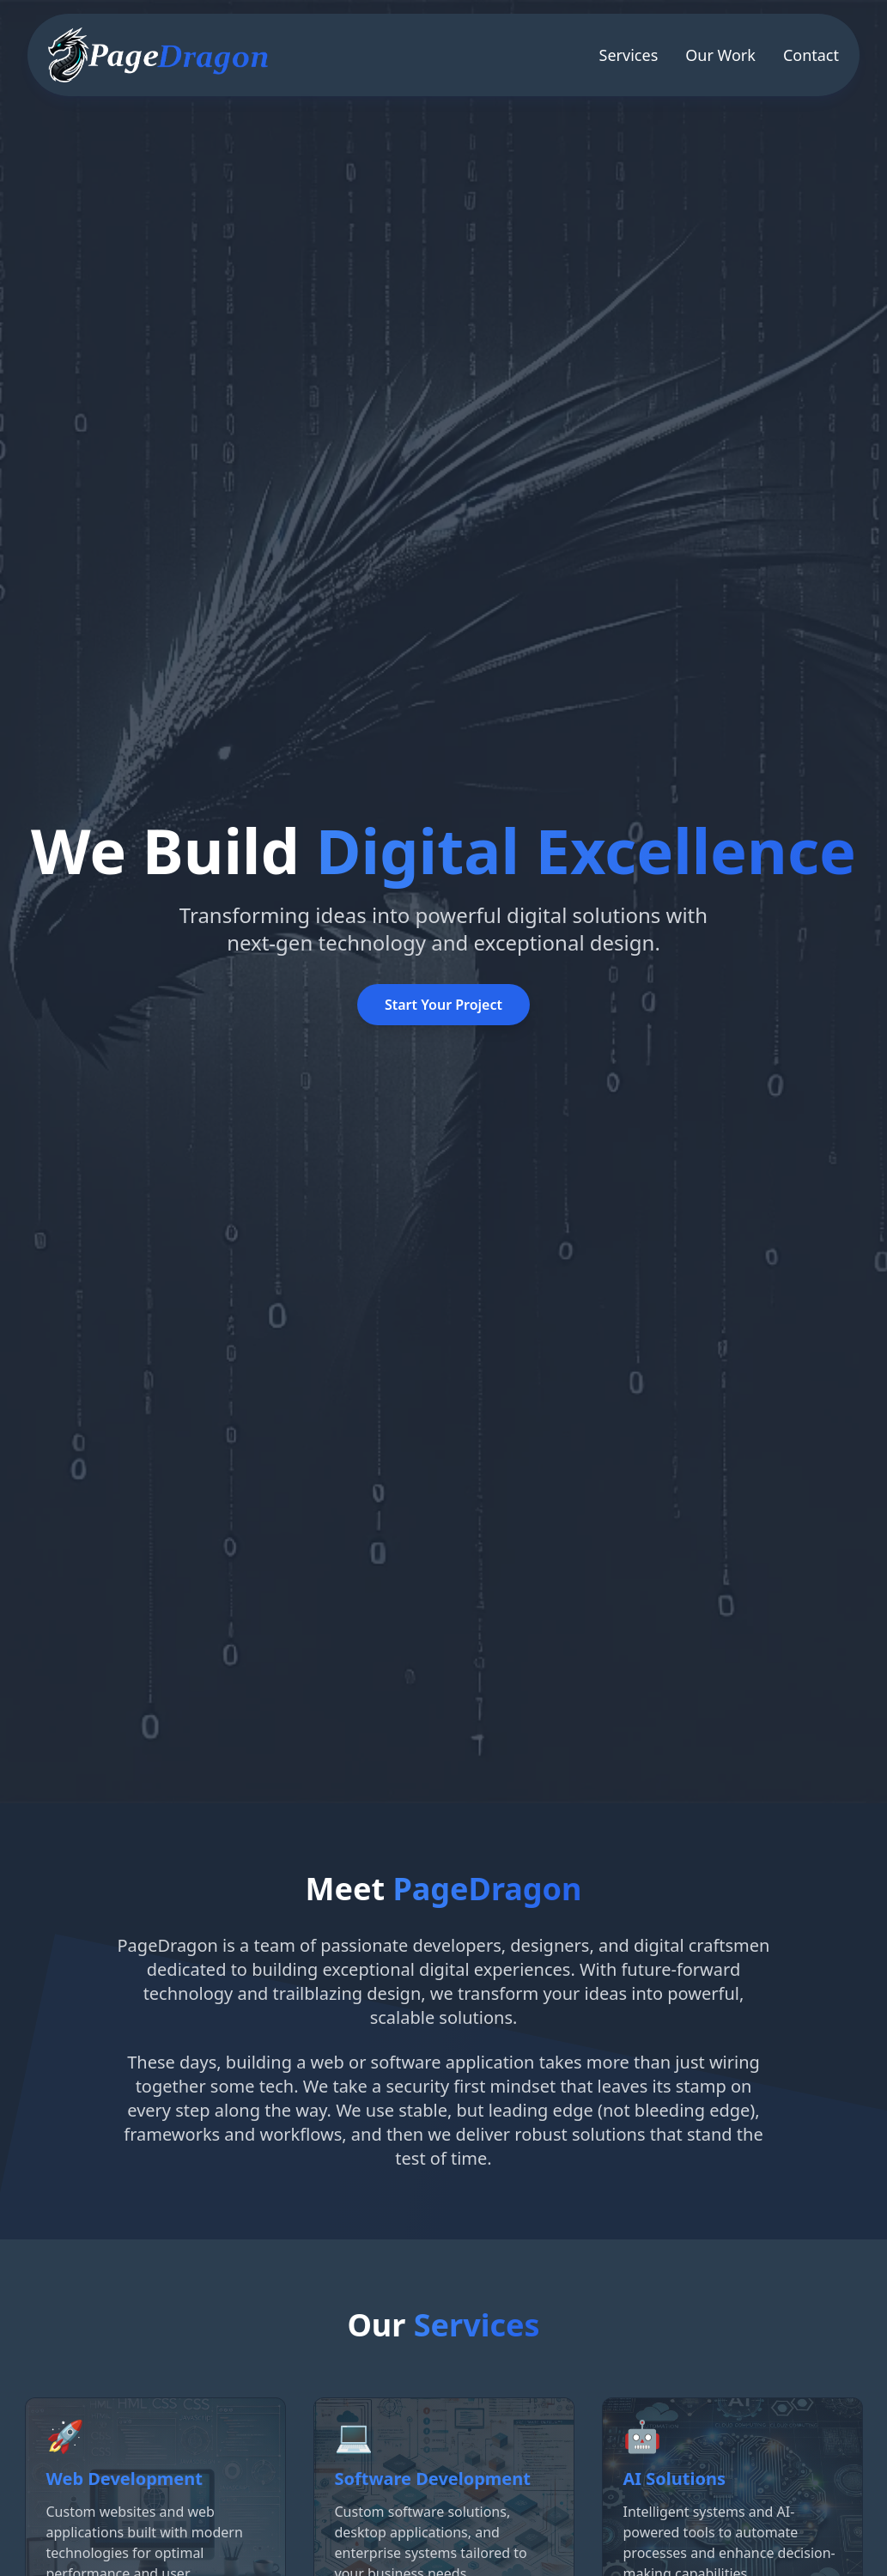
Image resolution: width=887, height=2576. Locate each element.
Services (629, 55)
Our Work (720, 55)
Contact (811, 55)
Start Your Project (443, 1004)
